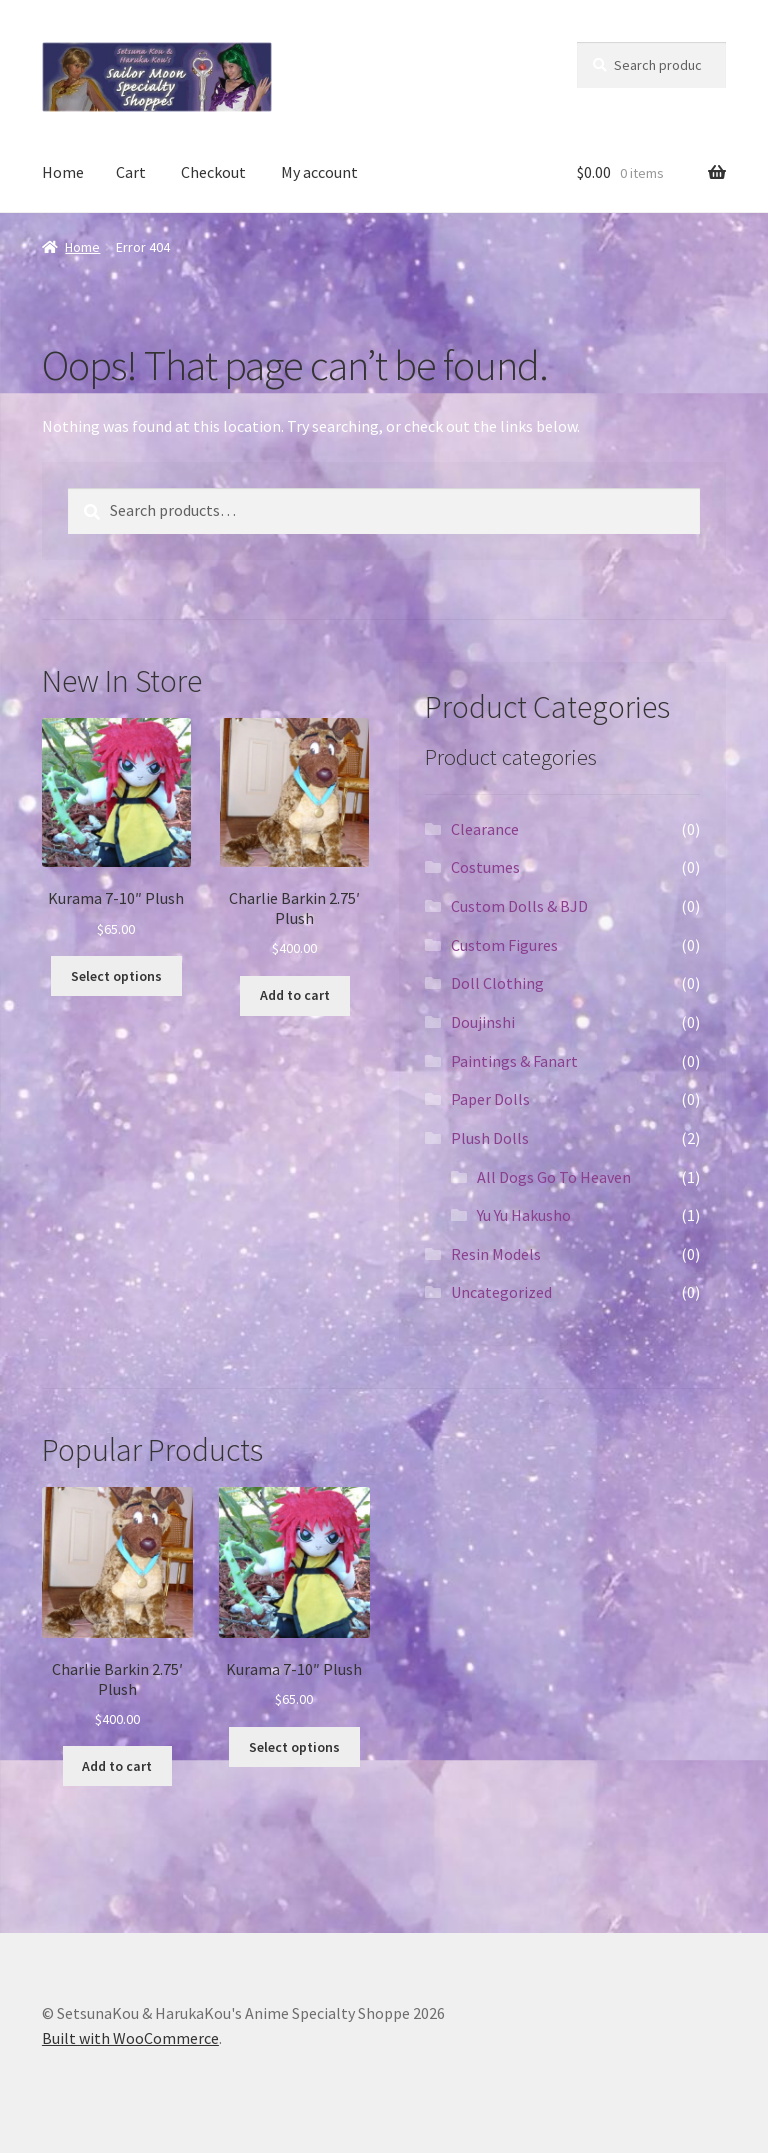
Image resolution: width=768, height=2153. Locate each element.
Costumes (485, 867)
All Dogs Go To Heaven (554, 1177)
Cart (131, 172)
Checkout (213, 172)
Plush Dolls (490, 1138)
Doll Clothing (497, 983)
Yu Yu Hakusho (524, 1215)
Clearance (485, 829)
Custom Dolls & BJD (519, 906)
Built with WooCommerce (130, 2038)
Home (63, 172)
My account (319, 172)
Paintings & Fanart (514, 1061)
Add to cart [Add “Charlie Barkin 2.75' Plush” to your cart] (295, 995)
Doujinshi (483, 1022)
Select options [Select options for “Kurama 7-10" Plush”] (116, 976)
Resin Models (496, 1254)
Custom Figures (504, 945)
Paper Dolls (490, 1099)
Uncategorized (501, 1292)
